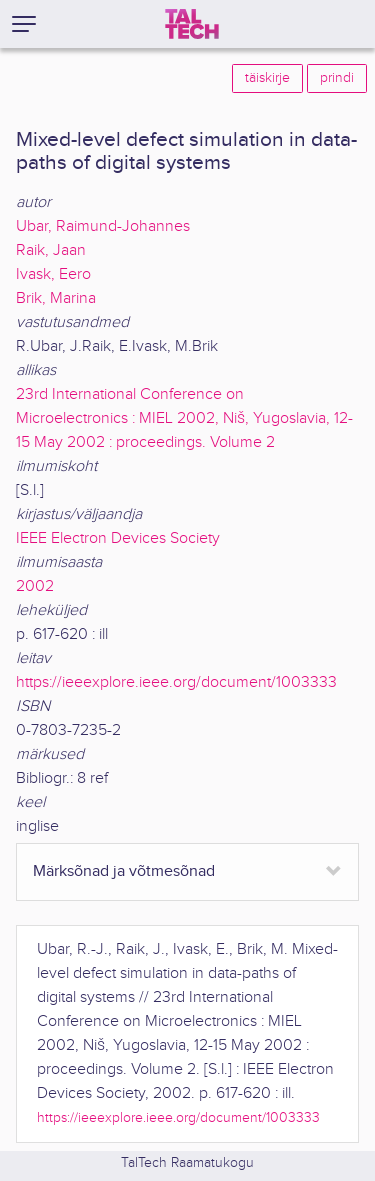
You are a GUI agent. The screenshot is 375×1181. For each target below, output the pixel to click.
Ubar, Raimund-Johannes (103, 226)
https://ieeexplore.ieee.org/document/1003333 (176, 682)
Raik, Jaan (51, 250)
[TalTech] (192, 24)
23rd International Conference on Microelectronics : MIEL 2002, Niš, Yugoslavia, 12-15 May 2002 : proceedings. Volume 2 (184, 418)
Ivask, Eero (53, 274)
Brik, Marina (56, 298)
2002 (35, 586)
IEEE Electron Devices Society (118, 538)
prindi (337, 78)
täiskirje (267, 78)
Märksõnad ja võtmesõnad (124, 871)
